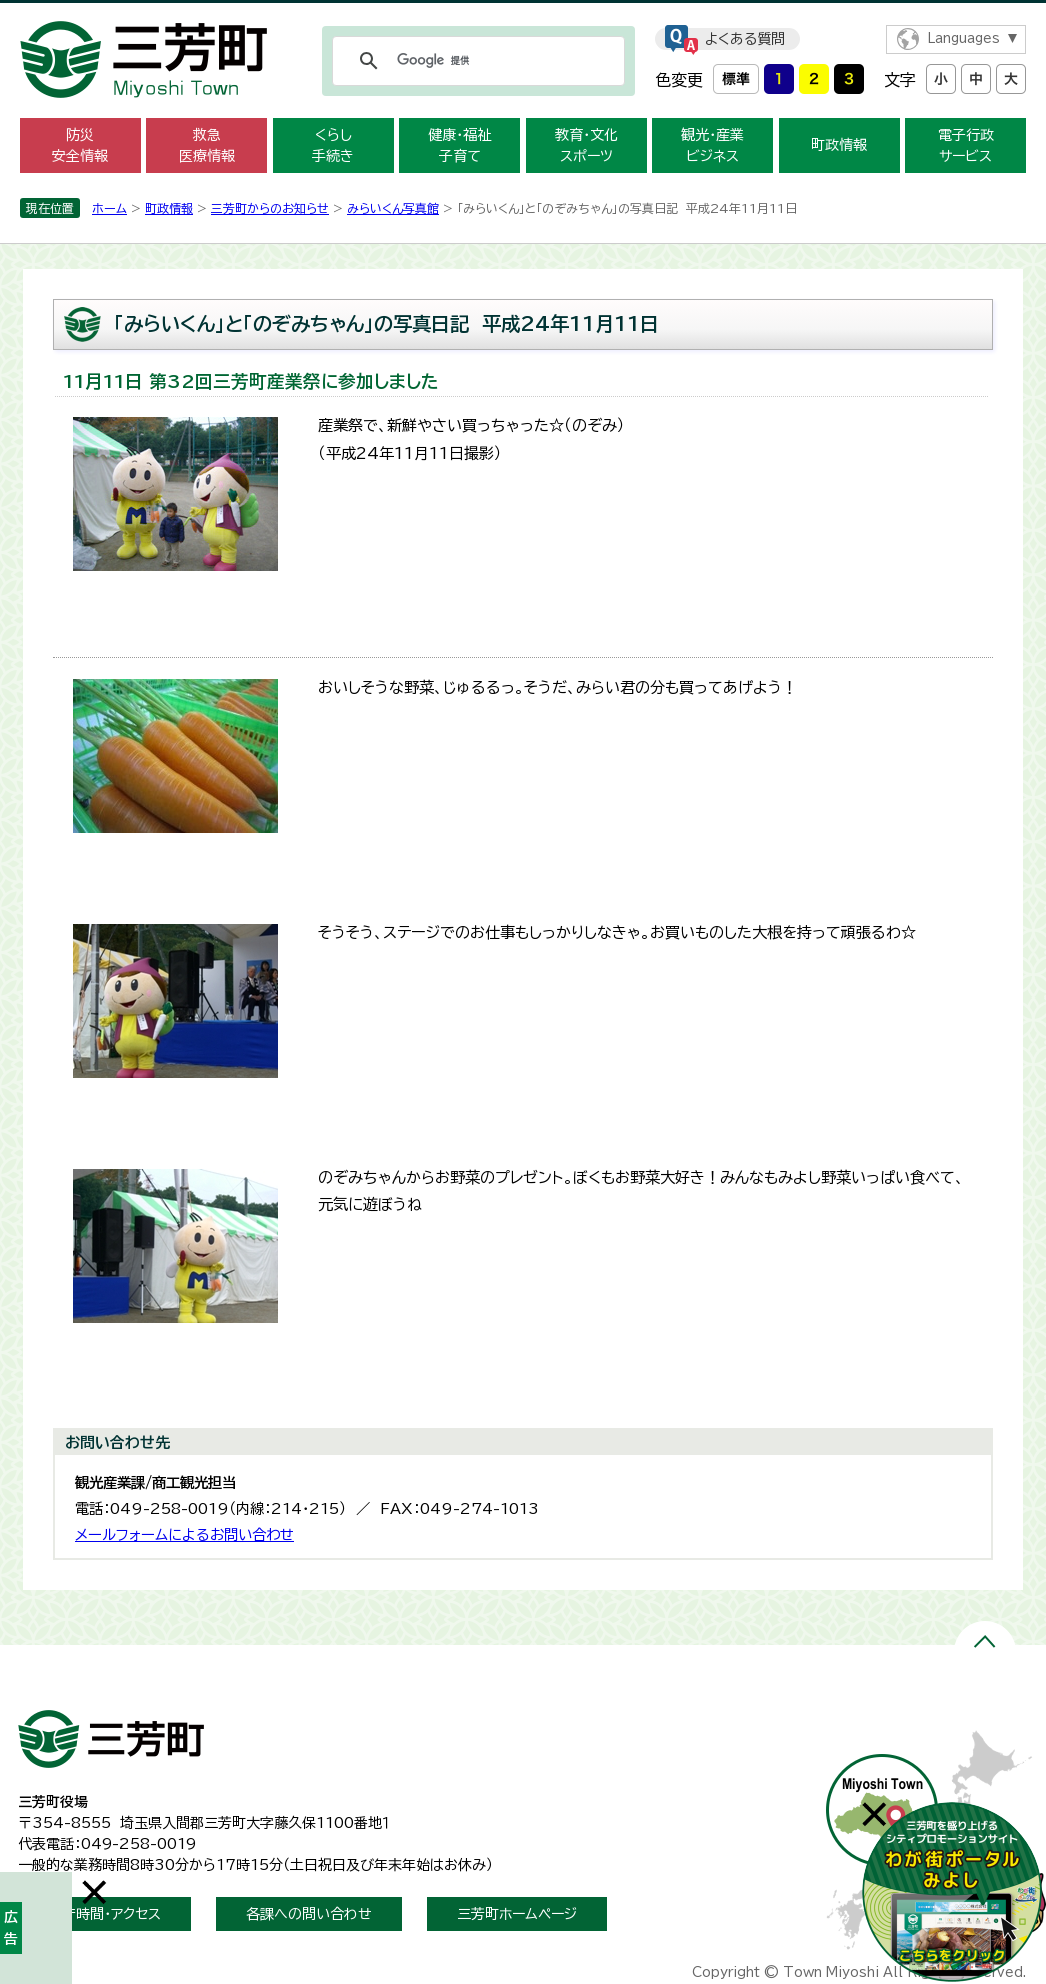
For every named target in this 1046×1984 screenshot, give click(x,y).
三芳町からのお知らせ (270, 208)
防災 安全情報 (80, 145)
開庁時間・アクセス (104, 1914)
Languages (963, 38)
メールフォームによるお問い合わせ (184, 1534)
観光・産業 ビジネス (712, 145)
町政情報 (839, 145)
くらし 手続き (333, 145)
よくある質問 (745, 39)
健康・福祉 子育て (459, 145)
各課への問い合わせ (309, 1914)
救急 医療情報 (207, 145)
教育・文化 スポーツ (586, 145)
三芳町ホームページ (517, 1914)
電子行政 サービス (966, 145)
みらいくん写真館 (393, 208)
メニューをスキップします (523, 13)
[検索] (475, 61)
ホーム (109, 208)
